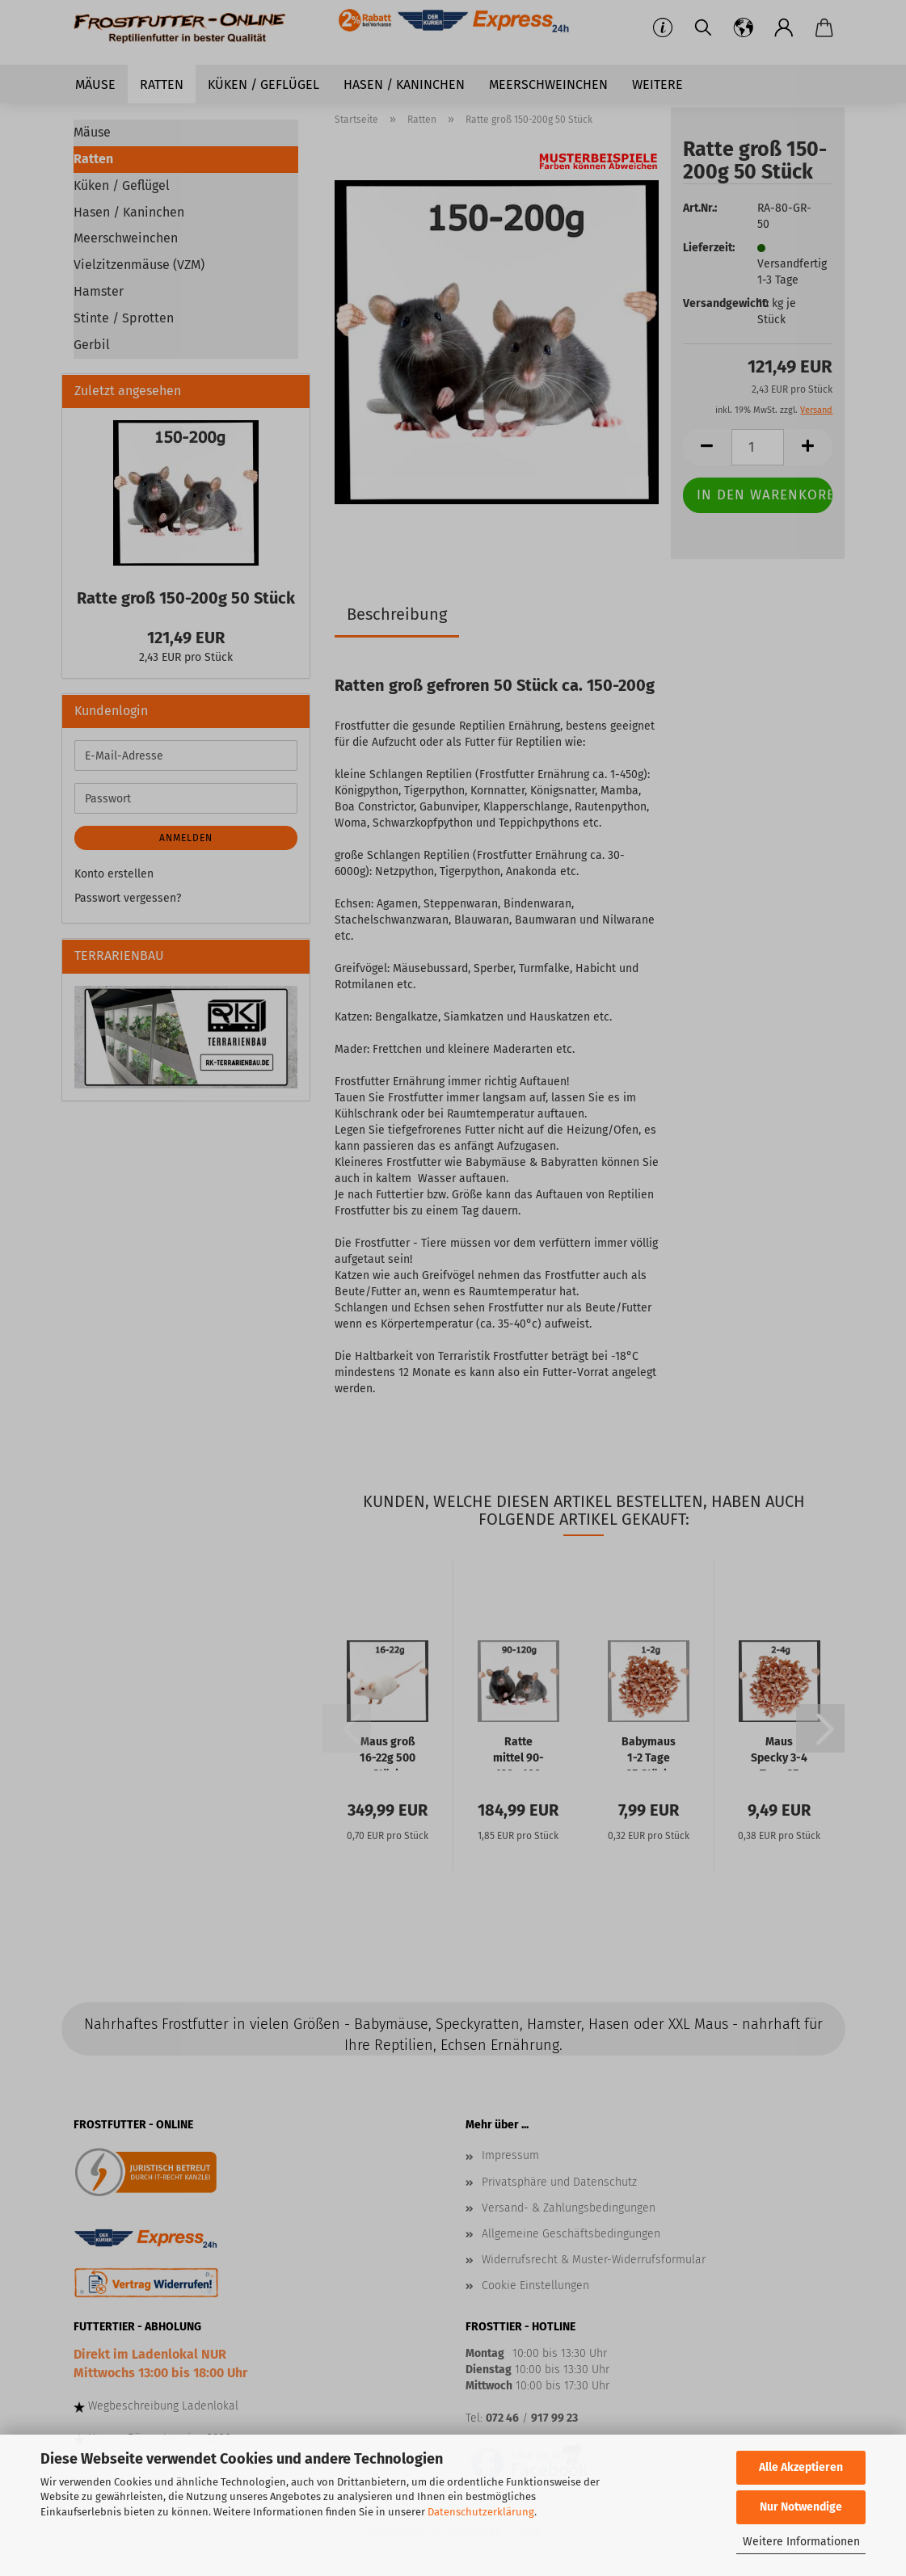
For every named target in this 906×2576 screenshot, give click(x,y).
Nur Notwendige (801, 2507)
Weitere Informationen (801, 2542)
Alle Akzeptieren (801, 2467)
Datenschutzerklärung (481, 2512)
